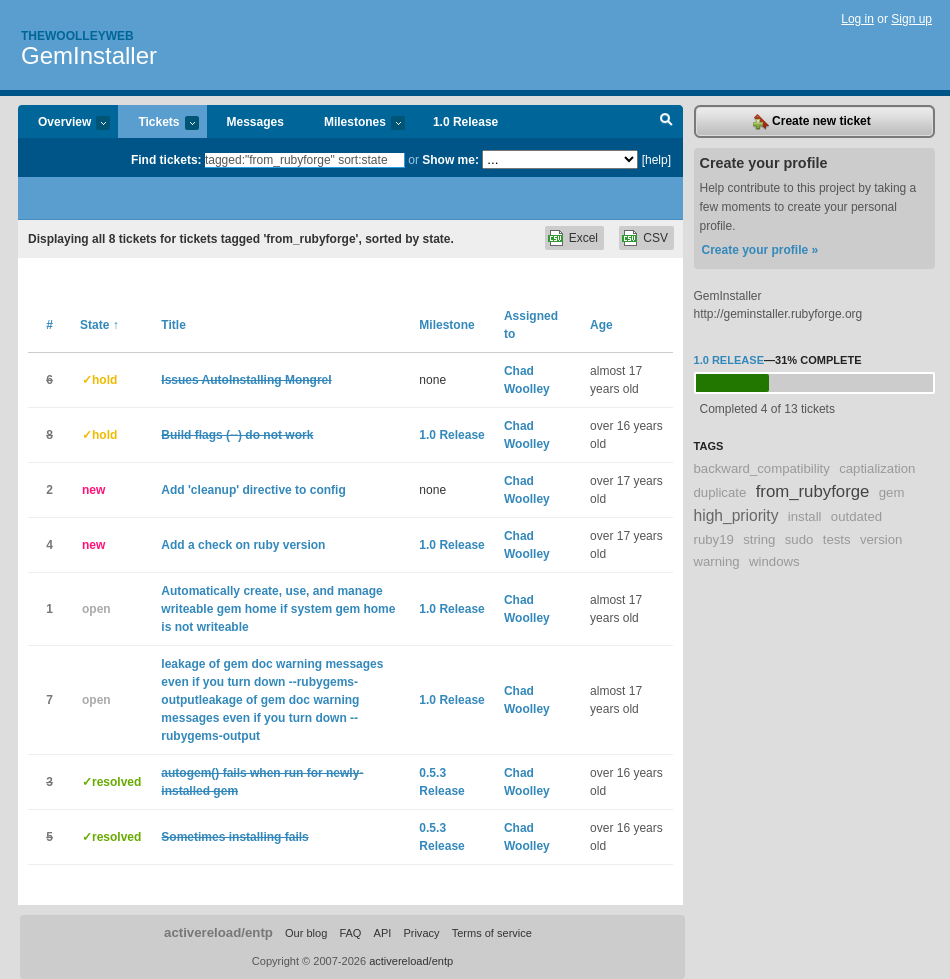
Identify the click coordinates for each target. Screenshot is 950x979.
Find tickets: (166, 160)
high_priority (736, 515)
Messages (255, 122)
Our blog (306, 933)
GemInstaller (89, 55)
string (759, 539)
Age (601, 325)
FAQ (350, 933)
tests (837, 539)
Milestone (446, 325)
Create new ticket (812, 122)
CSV (655, 238)
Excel (583, 238)
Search (666, 122)
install (805, 516)
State (99, 325)
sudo (799, 539)
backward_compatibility (762, 468)
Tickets (158, 123)
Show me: (450, 160)
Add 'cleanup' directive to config (253, 490)
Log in (857, 19)
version (881, 539)
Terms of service (492, 933)
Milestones (354, 123)
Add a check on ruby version (243, 545)
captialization (877, 468)
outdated (856, 516)
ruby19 (714, 539)
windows (774, 561)
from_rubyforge (813, 491)
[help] (656, 160)
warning (717, 561)
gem (892, 492)
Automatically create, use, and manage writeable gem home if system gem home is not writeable (278, 609)
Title (173, 325)
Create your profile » (760, 250)
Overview (64, 123)
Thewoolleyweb (77, 36)
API (383, 933)
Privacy (421, 933)
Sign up (911, 19)
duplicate (720, 492)
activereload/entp (218, 932)
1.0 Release (465, 122)
